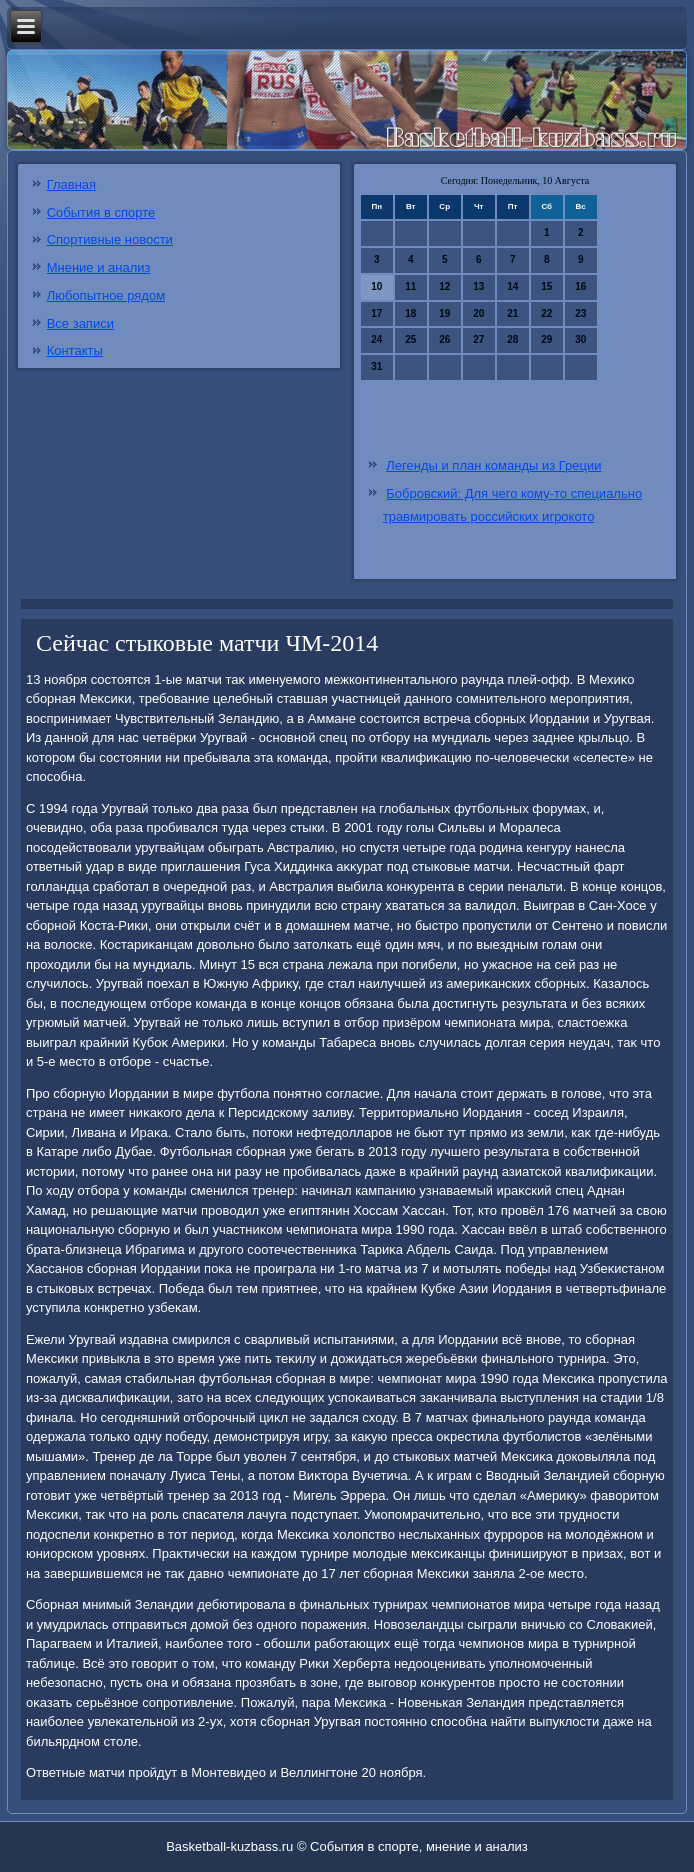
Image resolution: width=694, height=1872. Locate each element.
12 (444, 286)
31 (376, 366)
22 (546, 313)
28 (512, 339)
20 (478, 313)
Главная (71, 184)
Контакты (75, 350)
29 (546, 339)
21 (512, 313)
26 (444, 339)
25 (410, 339)
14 (512, 286)
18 (410, 313)
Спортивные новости (110, 239)
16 (580, 286)
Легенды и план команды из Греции (493, 465)
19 (444, 313)
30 (580, 339)
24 (376, 339)
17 (376, 313)
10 (376, 286)
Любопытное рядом (106, 295)
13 (478, 286)
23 (580, 313)
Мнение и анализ (99, 267)
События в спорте (101, 212)
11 (410, 286)
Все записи (80, 323)
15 (546, 286)
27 (478, 339)
